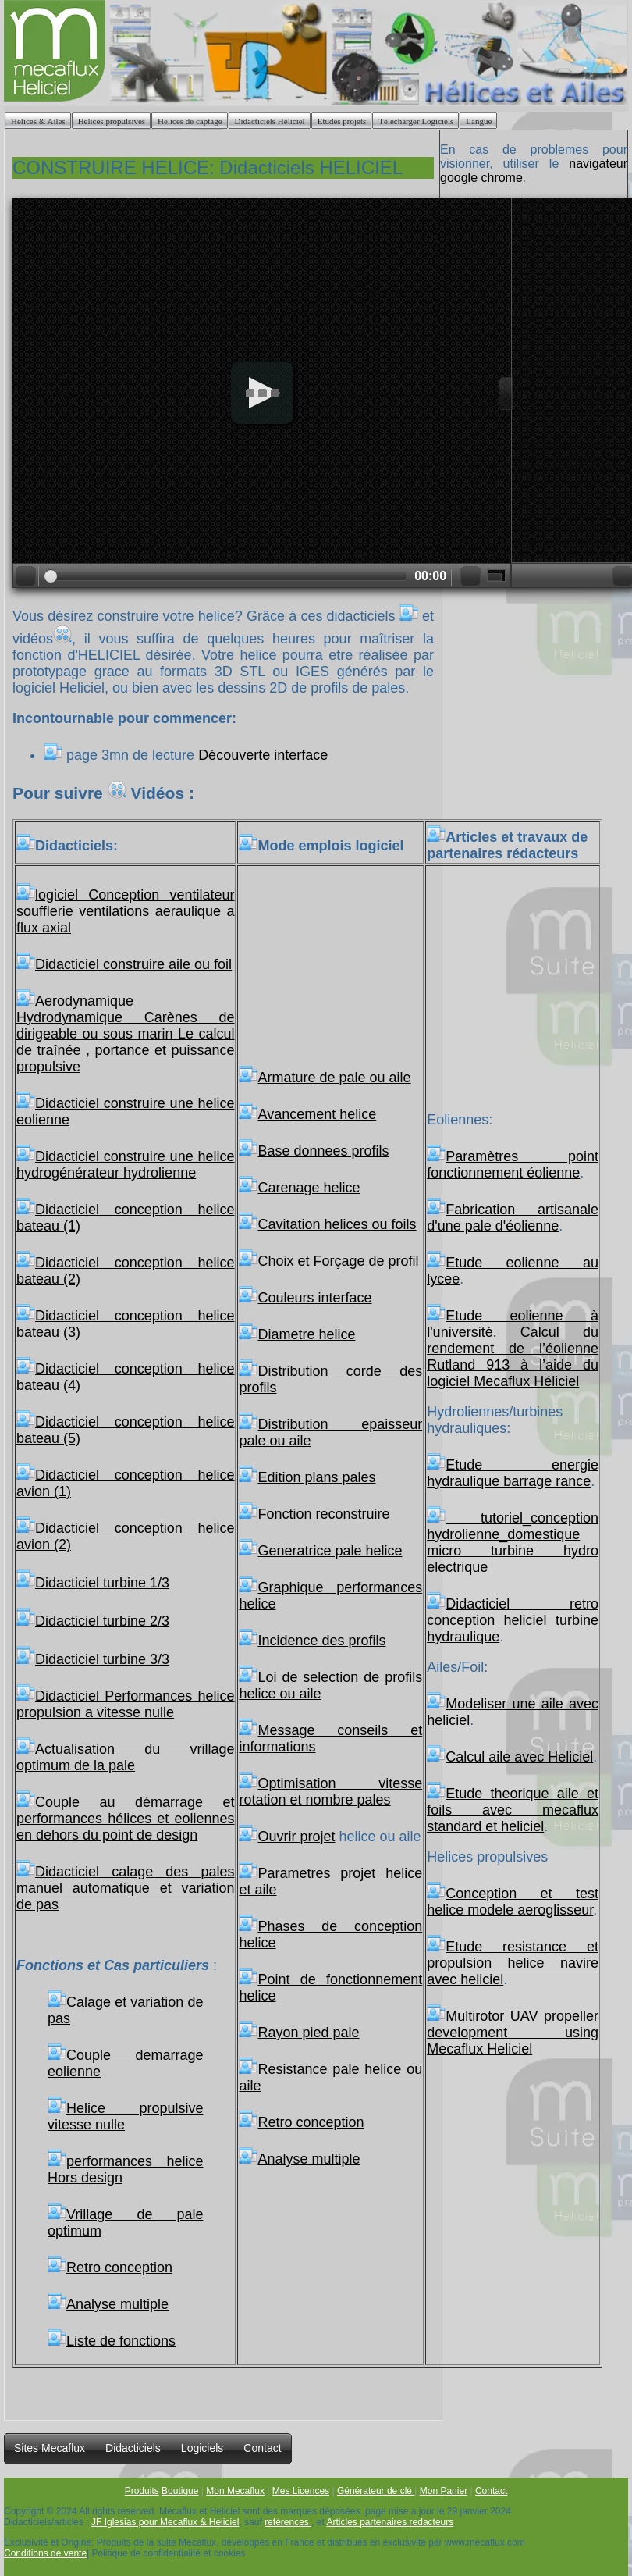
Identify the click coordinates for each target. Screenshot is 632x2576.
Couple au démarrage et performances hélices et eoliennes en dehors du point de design (125, 1818)
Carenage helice (299, 1187)
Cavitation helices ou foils (327, 1224)
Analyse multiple (108, 2304)
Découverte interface (263, 755)
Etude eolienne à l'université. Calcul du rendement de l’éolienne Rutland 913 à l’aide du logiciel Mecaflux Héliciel (512, 1348)
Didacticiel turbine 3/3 (102, 1659)
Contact (491, 2490)
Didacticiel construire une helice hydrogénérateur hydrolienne (125, 1165)
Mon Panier (443, 2490)
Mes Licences (300, 2490)
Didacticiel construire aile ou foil (133, 964)
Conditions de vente (45, 2553)
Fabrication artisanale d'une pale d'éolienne (512, 1218)
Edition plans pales (307, 1477)
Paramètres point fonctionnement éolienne (512, 1165)
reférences (288, 2522)
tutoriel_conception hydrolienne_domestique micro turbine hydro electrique (512, 1542)
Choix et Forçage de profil (328, 1261)
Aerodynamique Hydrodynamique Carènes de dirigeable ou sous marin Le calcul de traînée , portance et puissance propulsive (125, 1033)
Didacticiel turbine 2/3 (102, 1621)
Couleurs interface (305, 1298)
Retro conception (110, 2267)
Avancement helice (307, 1114)
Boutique (180, 2490)
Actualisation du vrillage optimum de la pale (125, 1757)
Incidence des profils (312, 1640)
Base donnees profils (314, 1151)
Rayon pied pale (299, 2032)
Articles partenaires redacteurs (390, 2522)
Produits (142, 2490)
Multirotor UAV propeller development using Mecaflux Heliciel (512, 2032)
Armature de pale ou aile (324, 1077)
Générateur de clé (375, 2490)
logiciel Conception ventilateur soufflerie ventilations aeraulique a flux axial (125, 911)
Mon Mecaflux (235, 2490)
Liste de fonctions (112, 2341)
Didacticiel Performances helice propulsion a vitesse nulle (125, 1704)
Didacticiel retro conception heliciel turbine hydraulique (512, 1620)
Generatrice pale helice (320, 1551)
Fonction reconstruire (314, 1514)
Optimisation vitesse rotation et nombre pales (330, 1792)
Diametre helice (297, 1334)
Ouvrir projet (287, 1836)
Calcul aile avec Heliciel (510, 1757)
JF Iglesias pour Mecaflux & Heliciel (165, 2522)
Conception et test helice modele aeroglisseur (512, 1902)
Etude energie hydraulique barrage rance (512, 1473)
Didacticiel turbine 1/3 (102, 1583)
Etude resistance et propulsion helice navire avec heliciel (512, 1963)
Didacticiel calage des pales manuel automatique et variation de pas (125, 1888)
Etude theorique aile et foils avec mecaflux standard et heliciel (512, 1810)
